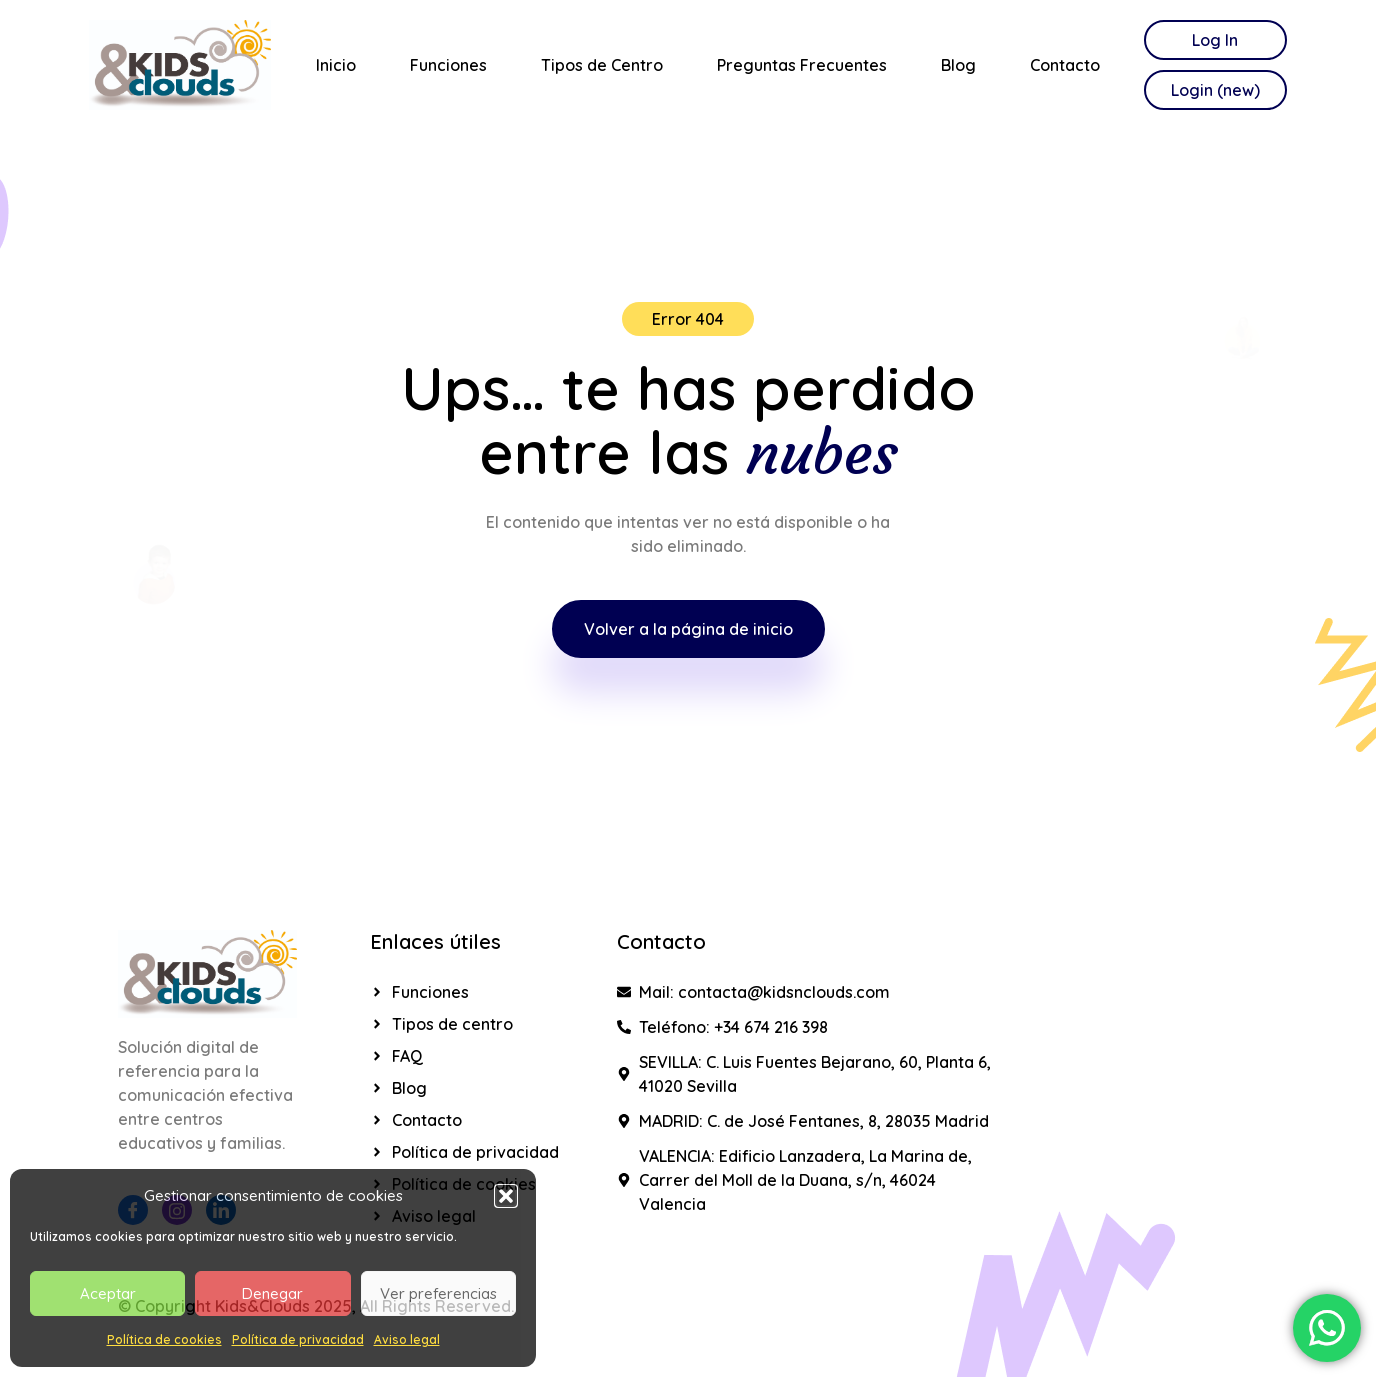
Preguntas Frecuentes (802, 65)
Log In (1215, 40)
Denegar (272, 1293)
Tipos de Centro (602, 65)
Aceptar (108, 1293)
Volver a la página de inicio (688, 629)
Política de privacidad (298, 1339)
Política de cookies (164, 1339)
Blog (958, 65)
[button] (506, 1196)
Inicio (336, 65)
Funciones (448, 65)
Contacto (1065, 65)
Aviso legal (407, 1339)
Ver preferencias (438, 1293)
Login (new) (1215, 90)
